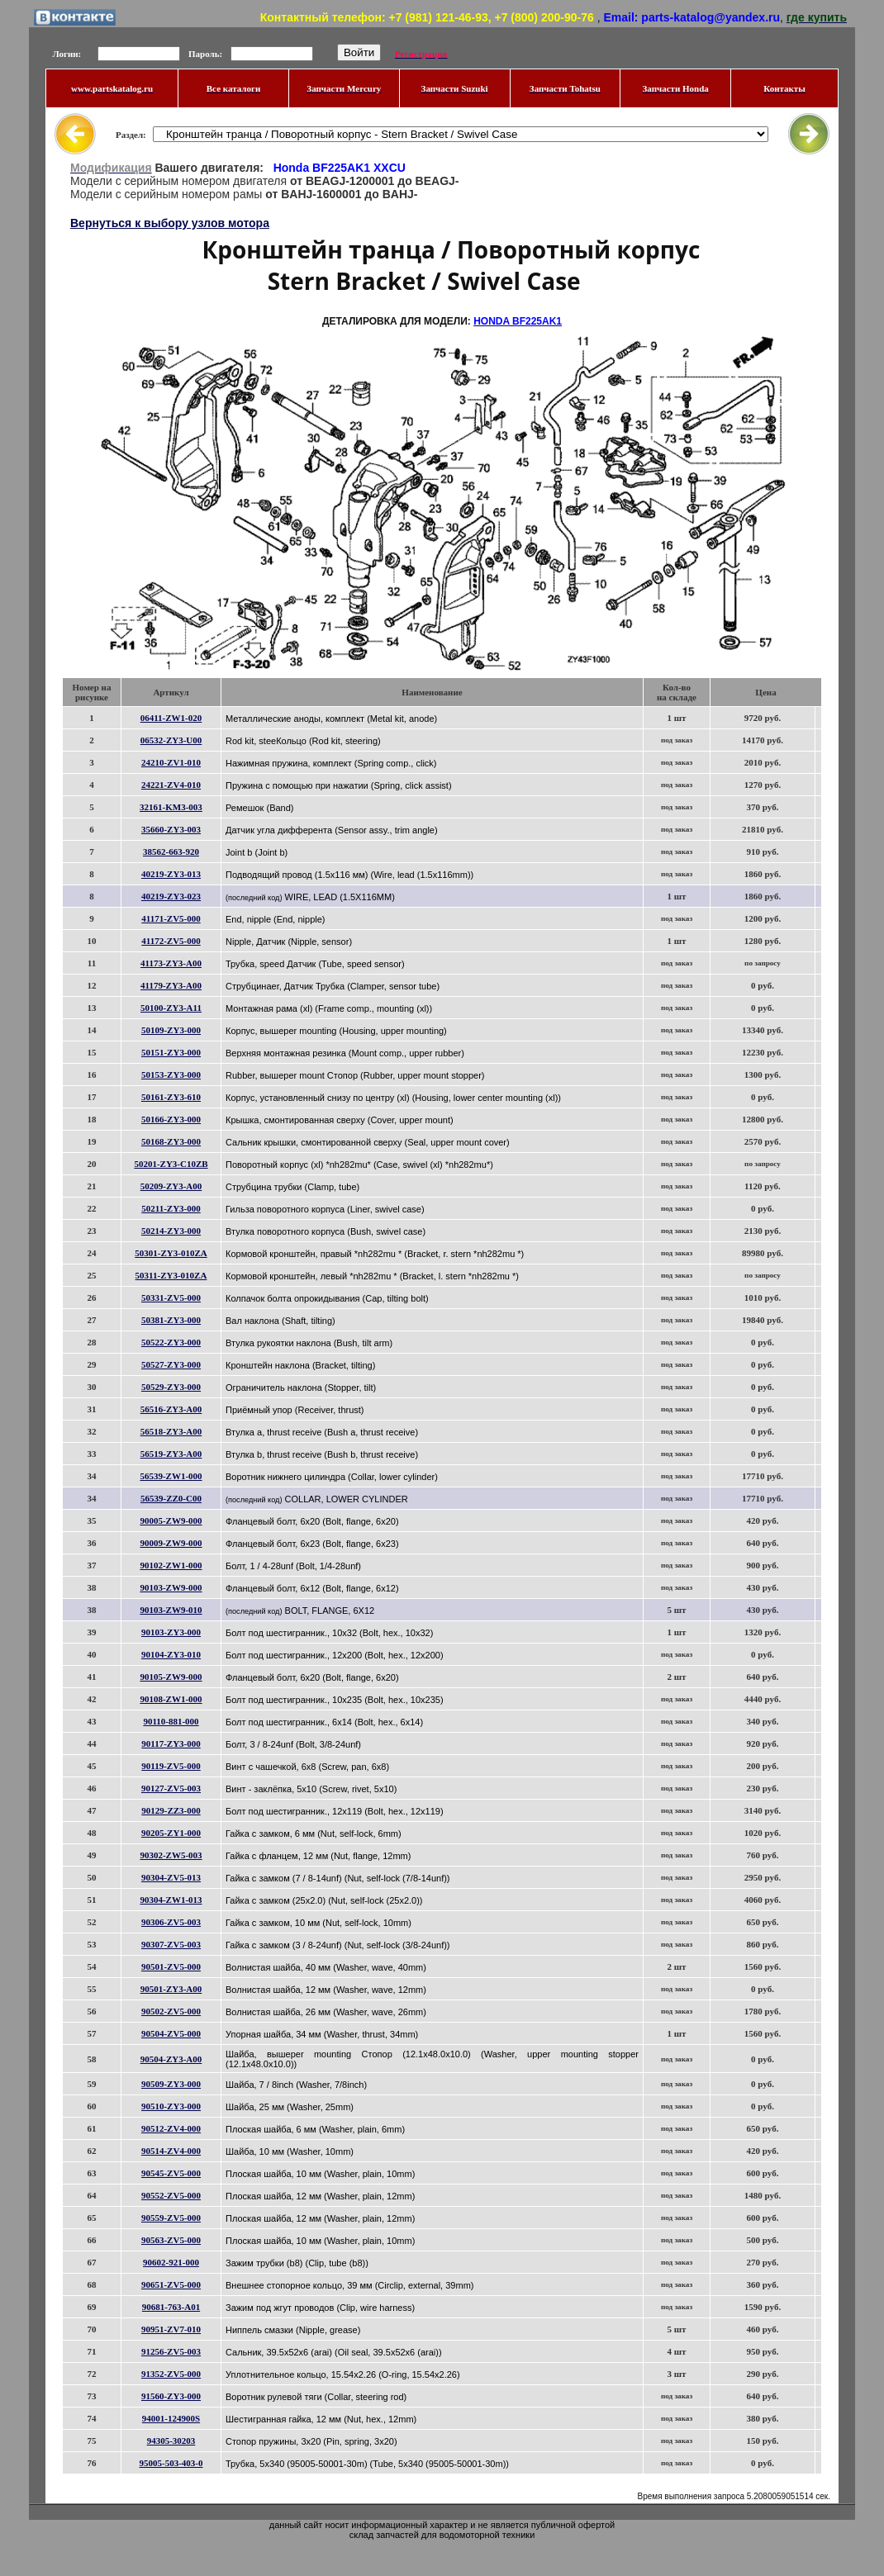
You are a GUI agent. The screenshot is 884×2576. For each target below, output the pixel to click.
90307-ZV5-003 (171, 1944)
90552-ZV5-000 (171, 2195)
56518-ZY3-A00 (171, 1431)
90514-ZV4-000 (171, 2151)
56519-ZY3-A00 (171, 1454)
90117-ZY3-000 (171, 1743)
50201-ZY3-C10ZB (170, 1164)
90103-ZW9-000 (171, 1587)
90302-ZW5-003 (171, 1855)
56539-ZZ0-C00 (171, 1498)
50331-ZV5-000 (171, 1297)
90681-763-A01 (171, 2307)
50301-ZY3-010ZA (171, 1253)
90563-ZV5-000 (171, 2240)
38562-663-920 (171, 851)
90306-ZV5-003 (171, 1922)
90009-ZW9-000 (171, 1543)
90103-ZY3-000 (171, 1632)
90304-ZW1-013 (171, 1900)
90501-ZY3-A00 (171, 1989)
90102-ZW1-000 (171, 1565)
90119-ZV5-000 (171, 1766)
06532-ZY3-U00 (171, 740)
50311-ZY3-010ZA (171, 1275)
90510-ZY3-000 (171, 2106)
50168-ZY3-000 (171, 1141)
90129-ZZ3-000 (171, 1810)
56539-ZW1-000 (171, 1476)
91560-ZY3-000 (171, 2396)
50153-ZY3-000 (171, 1074)
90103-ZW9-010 (171, 1610)
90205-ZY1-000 (171, 1833)
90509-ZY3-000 (171, 2084)
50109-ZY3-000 (171, 1030)
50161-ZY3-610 (171, 1097)
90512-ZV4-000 (171, 2128)
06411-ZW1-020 (171, 718)
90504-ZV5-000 (171, 2033)
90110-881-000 (170, 1721)
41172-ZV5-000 (171, 941)
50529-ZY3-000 (171, 1387)
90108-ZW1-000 (171, 1699)
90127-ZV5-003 (171, 1788)
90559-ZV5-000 (171, 2218)
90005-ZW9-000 (171, 1520)
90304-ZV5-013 (171, 1877)
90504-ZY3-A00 (171, 2059)
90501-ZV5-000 (171, 1966)
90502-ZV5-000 (171, 2011)
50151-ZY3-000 (171, 1052)
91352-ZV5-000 (171, 2374)
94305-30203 (171, 2441)
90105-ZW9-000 (171, 1677)
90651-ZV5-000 (171, 2284)
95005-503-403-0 (171, 2463)
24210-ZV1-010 (171, 762)
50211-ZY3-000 (171, 1208)
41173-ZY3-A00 (171, 963)
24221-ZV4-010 (171, 785)
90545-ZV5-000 (171, 2173)
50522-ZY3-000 (171, 1342)
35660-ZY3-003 (171, 829)
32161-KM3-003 (171, 807)
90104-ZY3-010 (171, 1654)
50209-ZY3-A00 (171, 1186)
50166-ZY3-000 (171, 1119)
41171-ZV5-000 (171, 918)
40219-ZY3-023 (171, 896)
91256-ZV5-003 (171, 2351)
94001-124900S (171, 2418)
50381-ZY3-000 (171, 1320)
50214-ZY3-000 (171, 1231)
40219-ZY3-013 (171, 874)
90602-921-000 (171, 2262)
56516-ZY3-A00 (171, 1409)
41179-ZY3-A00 (171, 985)
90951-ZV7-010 (171, 2329)
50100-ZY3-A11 (171, 1008)
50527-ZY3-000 (171, 1364)
